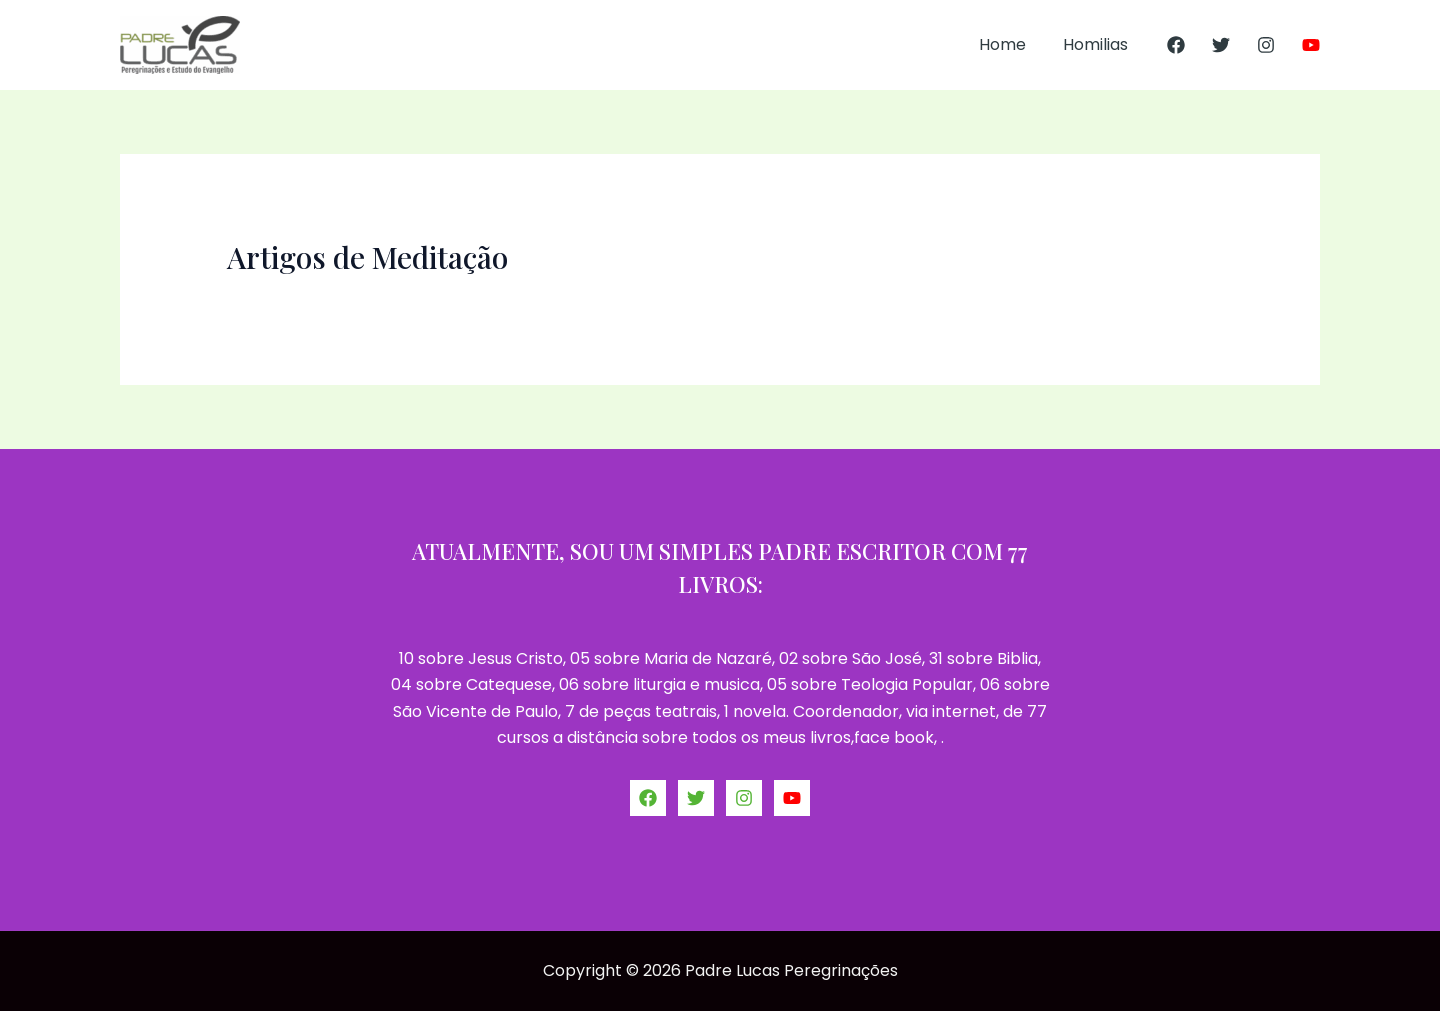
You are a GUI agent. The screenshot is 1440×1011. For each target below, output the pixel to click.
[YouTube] (1311, 45)
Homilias (1098, 44)
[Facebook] (1176, 45)
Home (1010, 44)
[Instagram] (1266, 45)
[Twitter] (1221, 45)
